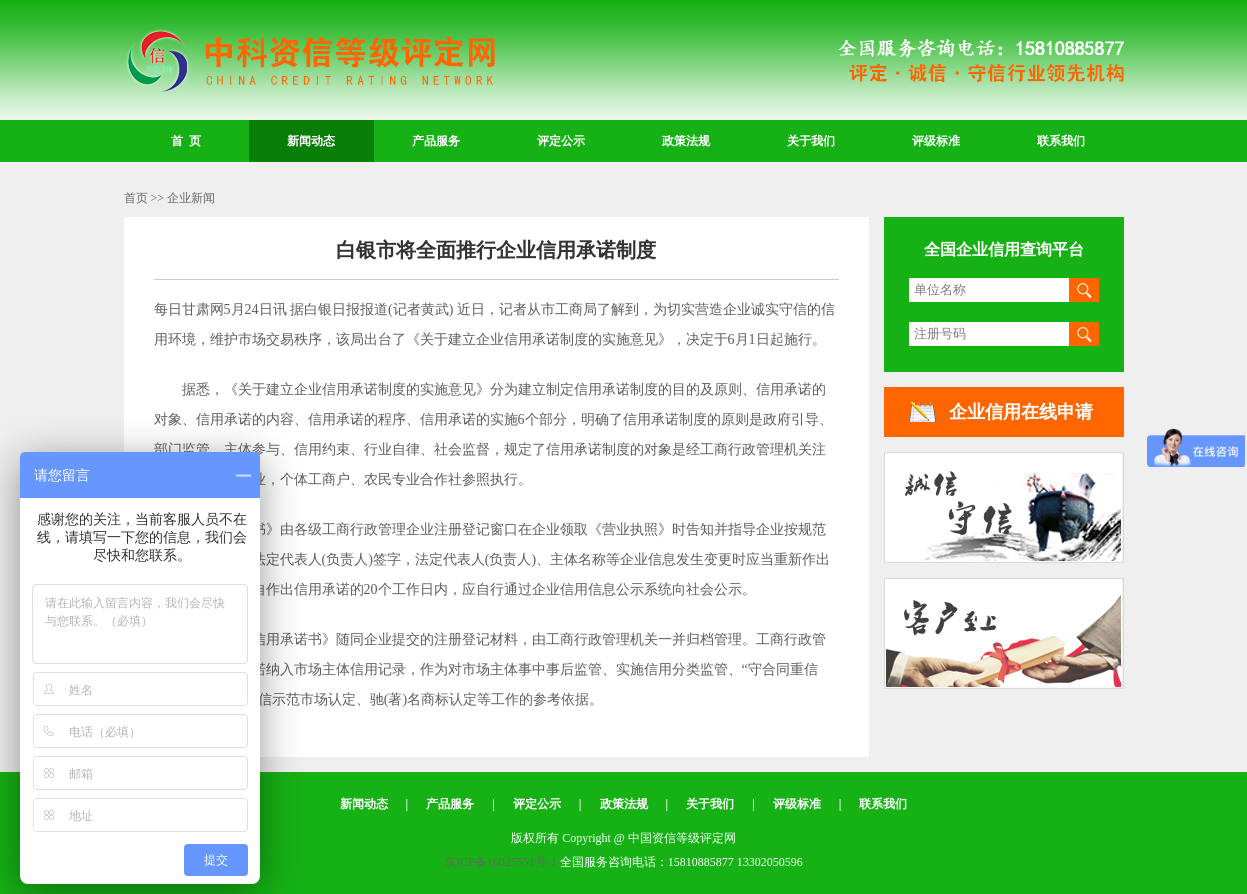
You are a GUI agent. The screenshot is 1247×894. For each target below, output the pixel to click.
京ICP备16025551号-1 (500, 862)
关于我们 (811, 141)
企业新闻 (191, 198)
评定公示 (561, 141)
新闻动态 (311, 141)
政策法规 (686, 141)
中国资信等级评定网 (309, 61)
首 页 (186, 141)
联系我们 (1061, 141)
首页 (136, 198)
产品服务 (436, 141)
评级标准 (936, 141)
